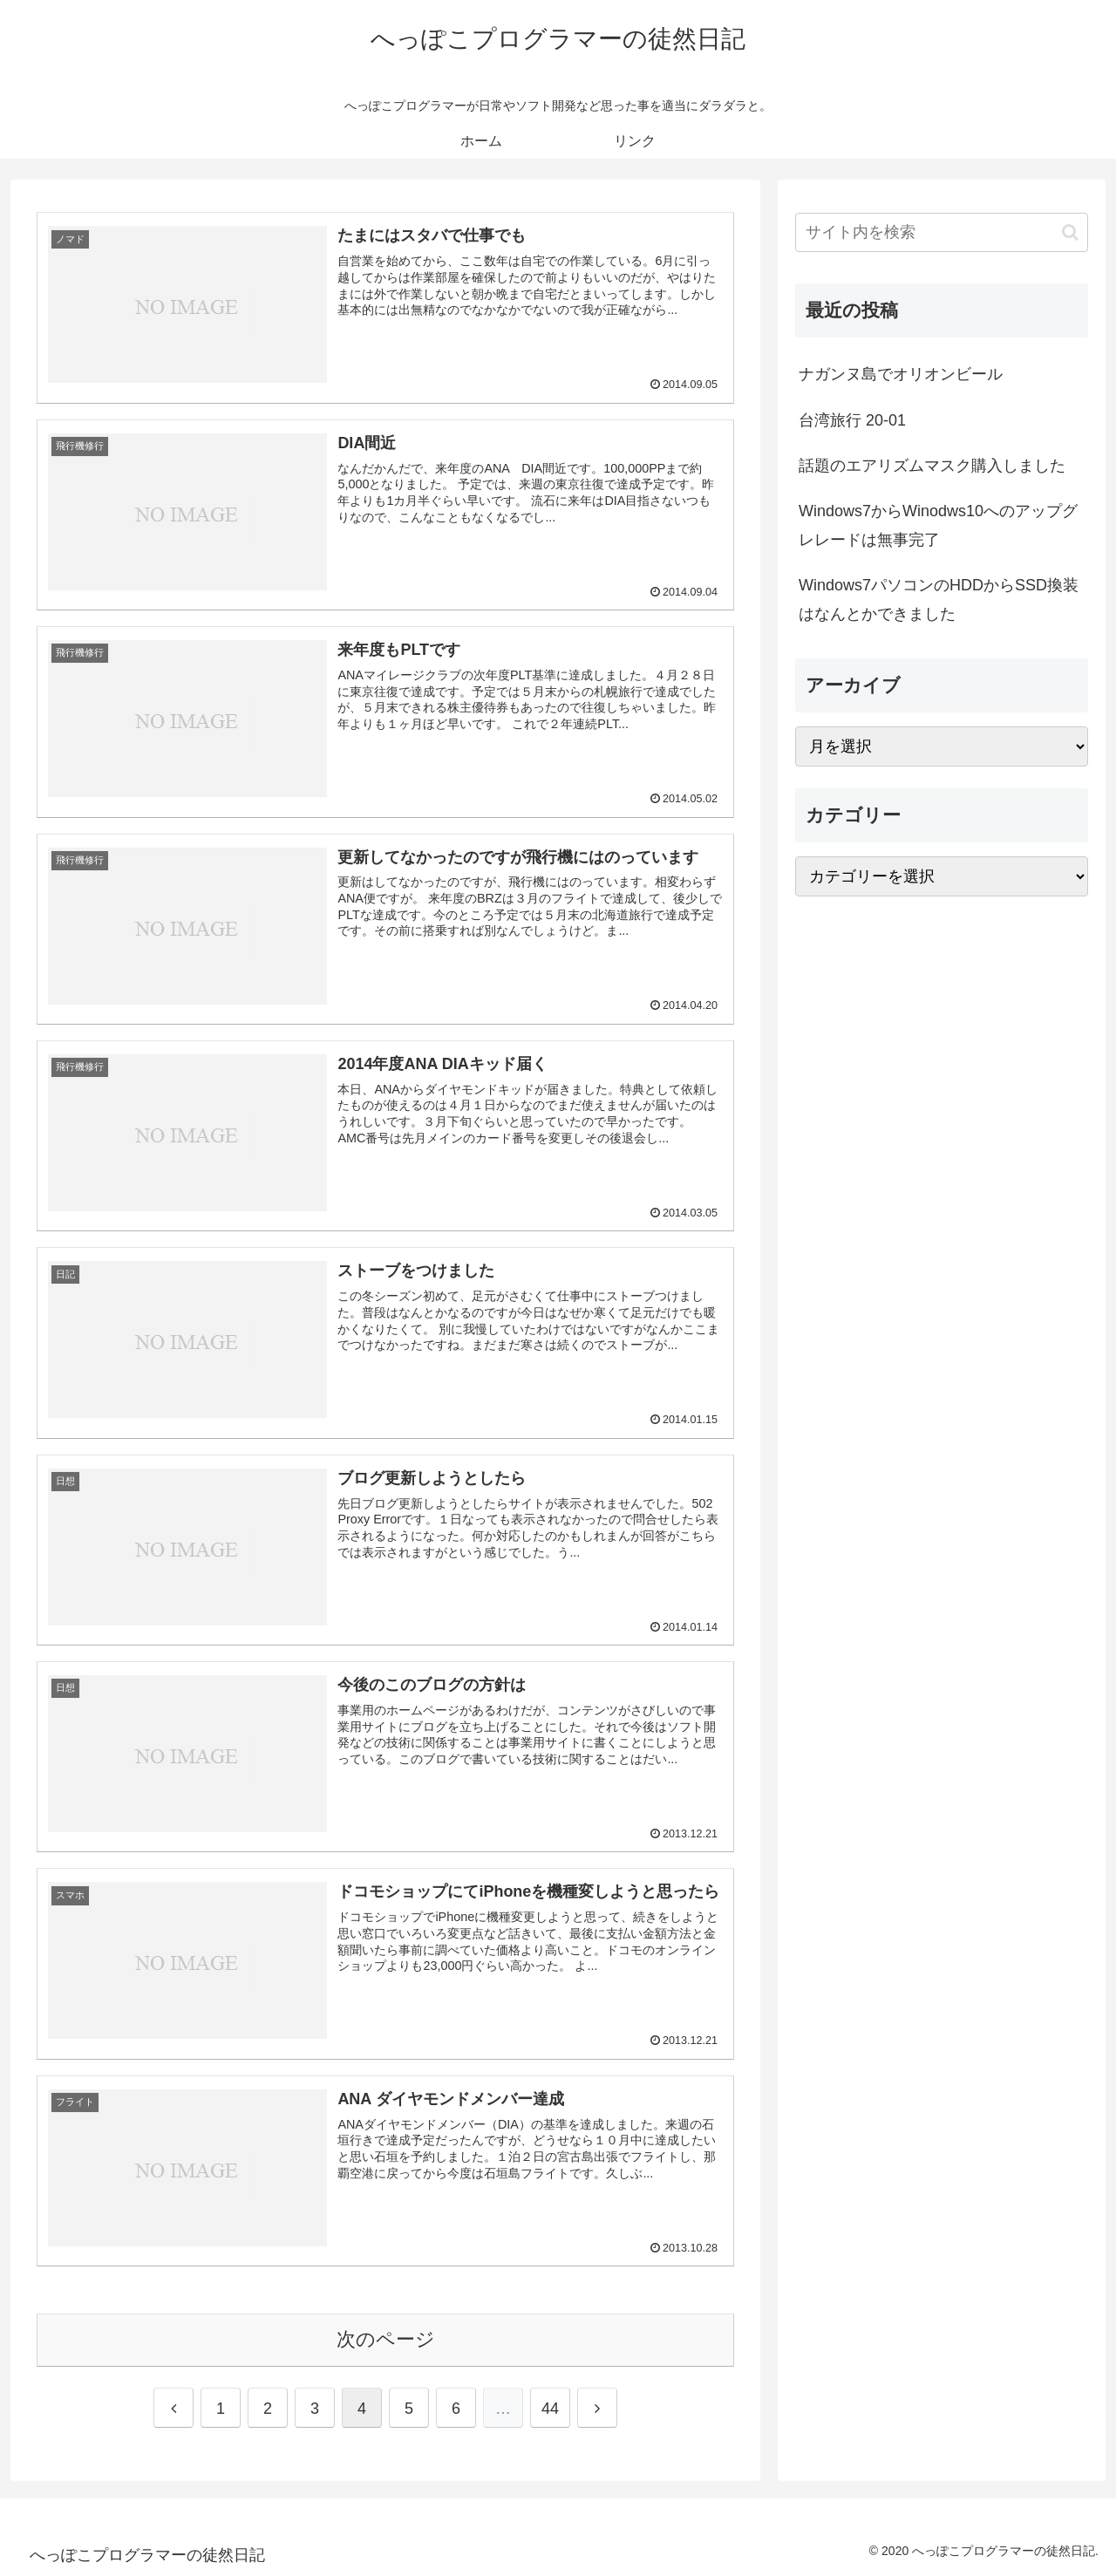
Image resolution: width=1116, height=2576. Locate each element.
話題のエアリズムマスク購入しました (932, 465)
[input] (941, 232)
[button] (1070, 232)
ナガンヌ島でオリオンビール (901, 374)
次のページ (386, 2339)
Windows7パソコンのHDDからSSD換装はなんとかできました (939, 599)
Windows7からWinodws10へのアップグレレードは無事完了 (938, 525)
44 (550, 2408)
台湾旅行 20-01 (852, 420)
